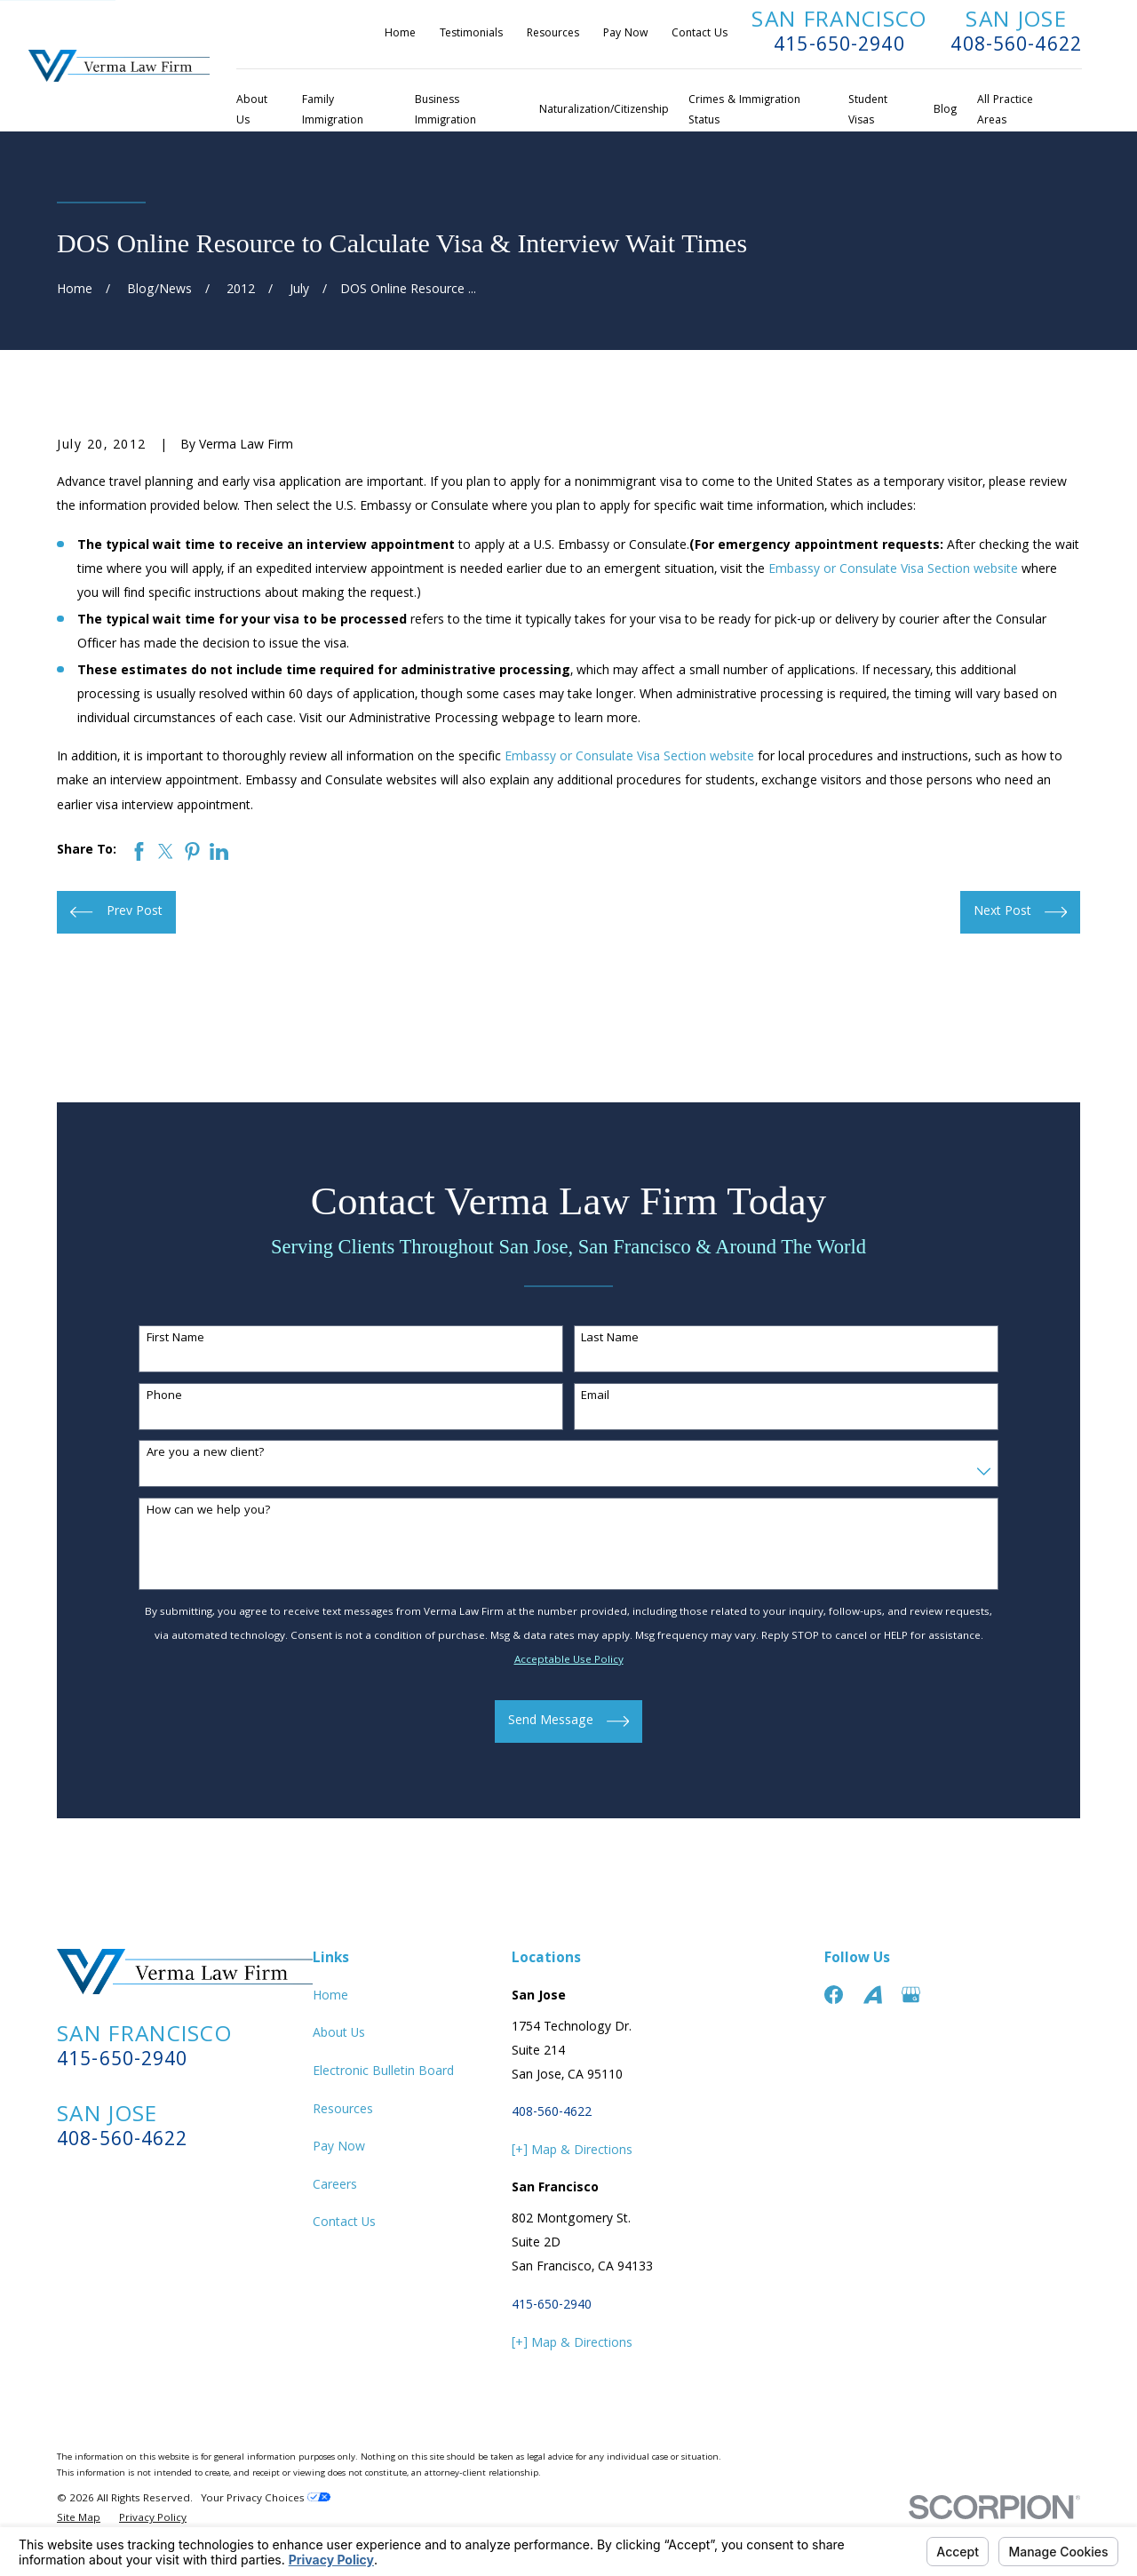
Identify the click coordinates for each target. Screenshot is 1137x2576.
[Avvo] (872, 1994)
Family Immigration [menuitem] (332, 111)
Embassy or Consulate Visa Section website (893, 570)
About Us (339, 2034)
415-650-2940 (839, 46)
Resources (553, 34)
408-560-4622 (1016, 46)
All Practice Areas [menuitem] (1005, 111)
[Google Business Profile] (911, 1994)
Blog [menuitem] (945, 110)
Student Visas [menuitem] (867, 111)
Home (400, 34)
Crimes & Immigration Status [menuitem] (744, 111)
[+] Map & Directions (572, 2151)
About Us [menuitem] (251, 111)
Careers (335, 2186)
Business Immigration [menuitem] (445, 111)
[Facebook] (833, 1994)
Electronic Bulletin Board (383, 2072)
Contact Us (700, 34)
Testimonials (471, 34)
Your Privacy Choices (265, 2499)
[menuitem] (78, 2519)
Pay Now (625, 34)
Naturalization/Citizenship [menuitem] (604, 110)
